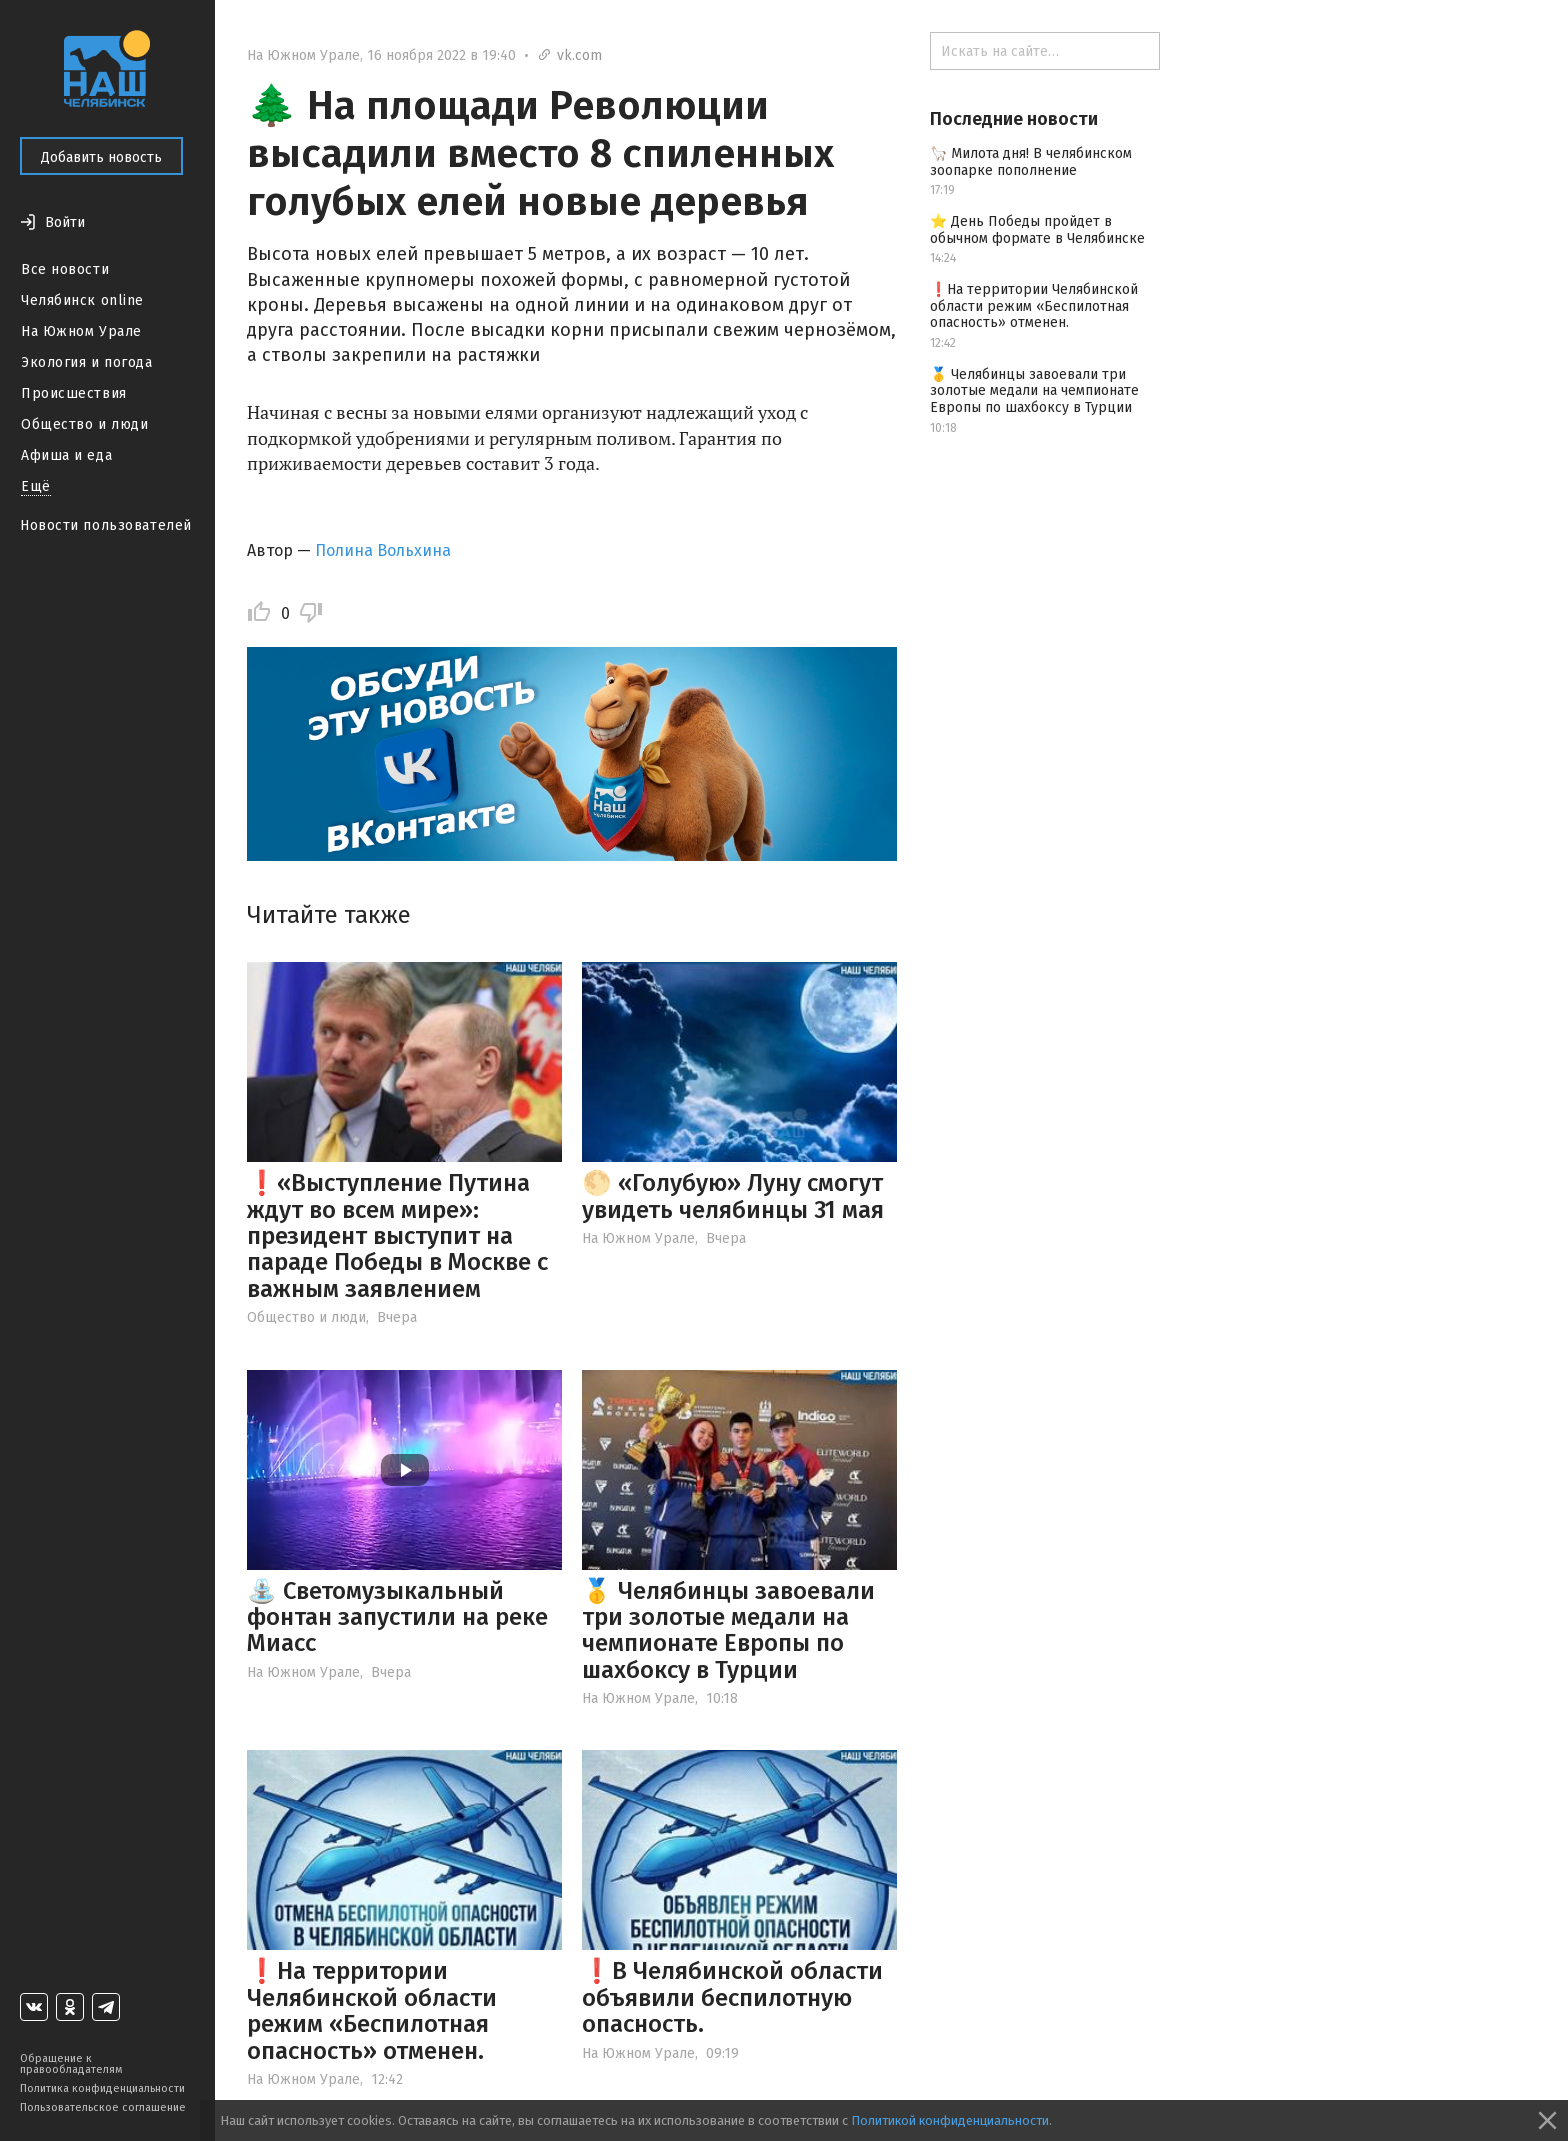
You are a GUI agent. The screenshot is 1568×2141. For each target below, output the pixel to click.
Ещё (36, 486)
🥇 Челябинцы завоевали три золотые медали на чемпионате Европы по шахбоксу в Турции (728, 1630)
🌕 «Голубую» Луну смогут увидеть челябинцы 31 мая (733, 1196)
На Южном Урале (81, 331)
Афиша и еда (66, 455)
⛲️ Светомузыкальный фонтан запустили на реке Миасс (397, 1617)
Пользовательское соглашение (103, 2107)
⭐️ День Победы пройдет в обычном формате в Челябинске (1037, 230)
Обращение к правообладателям (71, 2064)
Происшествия (74, 393)
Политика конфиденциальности (102, 2088)
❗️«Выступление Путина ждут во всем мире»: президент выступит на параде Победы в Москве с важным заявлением (397, 1236)
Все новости (65, 269)
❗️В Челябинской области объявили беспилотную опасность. (732, 1997)
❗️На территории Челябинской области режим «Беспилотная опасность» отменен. (372, 2010)
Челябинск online (82, 300)
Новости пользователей (106, 525)
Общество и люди (84, 424)
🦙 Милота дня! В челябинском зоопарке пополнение (1031, 162)
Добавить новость (101, 157)
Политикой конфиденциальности (950, 2120)
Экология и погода (87, 362)
